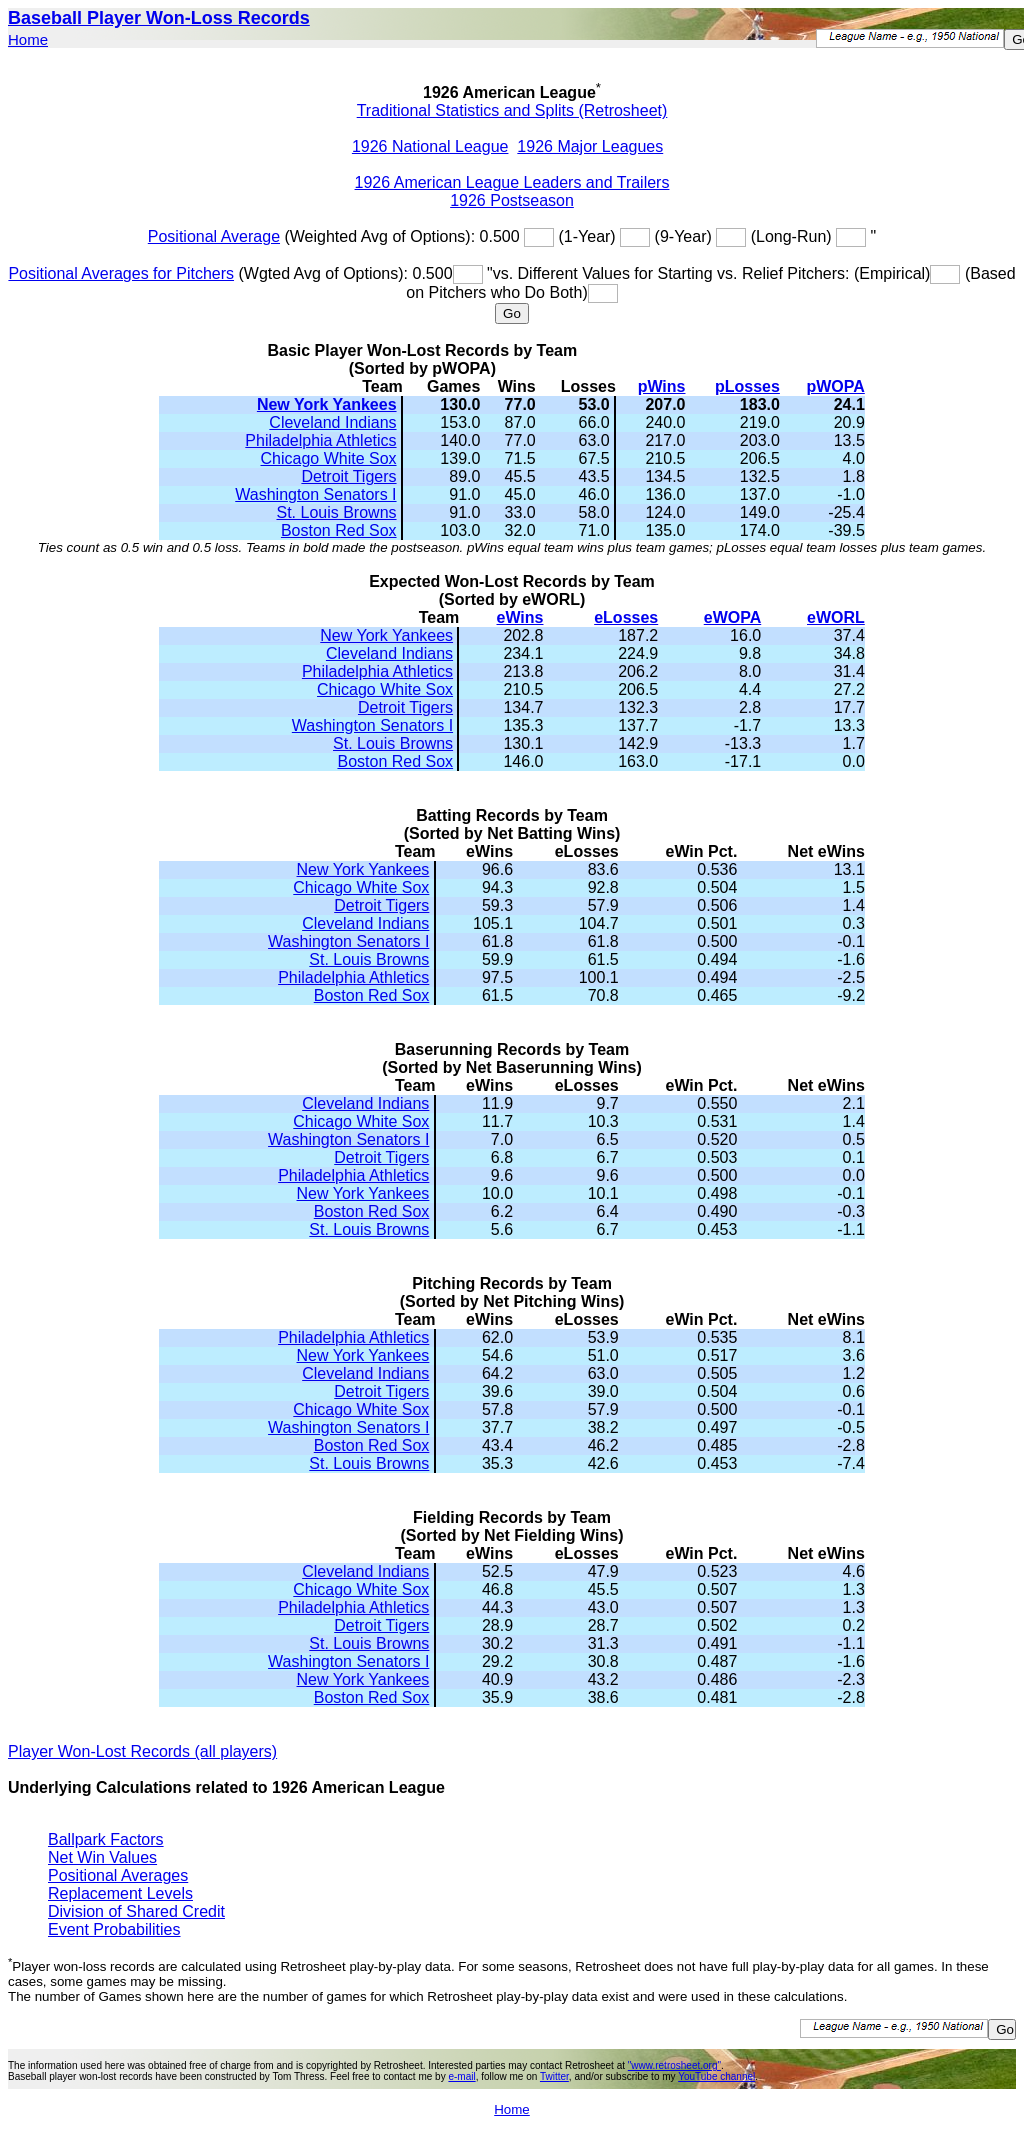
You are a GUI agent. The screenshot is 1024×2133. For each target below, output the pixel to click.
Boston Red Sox (339, 530)
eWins (520, 617)
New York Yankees (327, 404)
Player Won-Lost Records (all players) (142, 1751)
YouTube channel (716, 2076)
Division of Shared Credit (136, 1911)
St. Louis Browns (336, 512)
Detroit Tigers (348, 476)
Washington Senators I (315, 494)
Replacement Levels (120, 1893)
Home (28, 39)
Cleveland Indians (332, 422)
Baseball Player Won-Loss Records (159, 18)
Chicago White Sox (328, 458)
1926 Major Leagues (590, 146)
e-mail (461, 2076)
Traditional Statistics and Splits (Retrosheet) (512, 110)
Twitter (554, 2076)
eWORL (836, 617)
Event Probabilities (114, 1929)
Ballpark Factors (106, 1839)
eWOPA (732, 617)
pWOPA (835, 386)
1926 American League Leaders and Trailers (512, 182)
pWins (662, 386)
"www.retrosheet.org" (674, 2065)
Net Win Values (102, 1857)
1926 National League (430, 146)
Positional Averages (118, 1875)
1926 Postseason (512, 200)
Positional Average (214, 236)
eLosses (626, 617)
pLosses (747, 386)
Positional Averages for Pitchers (121, 273)
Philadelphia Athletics (320, 440)
